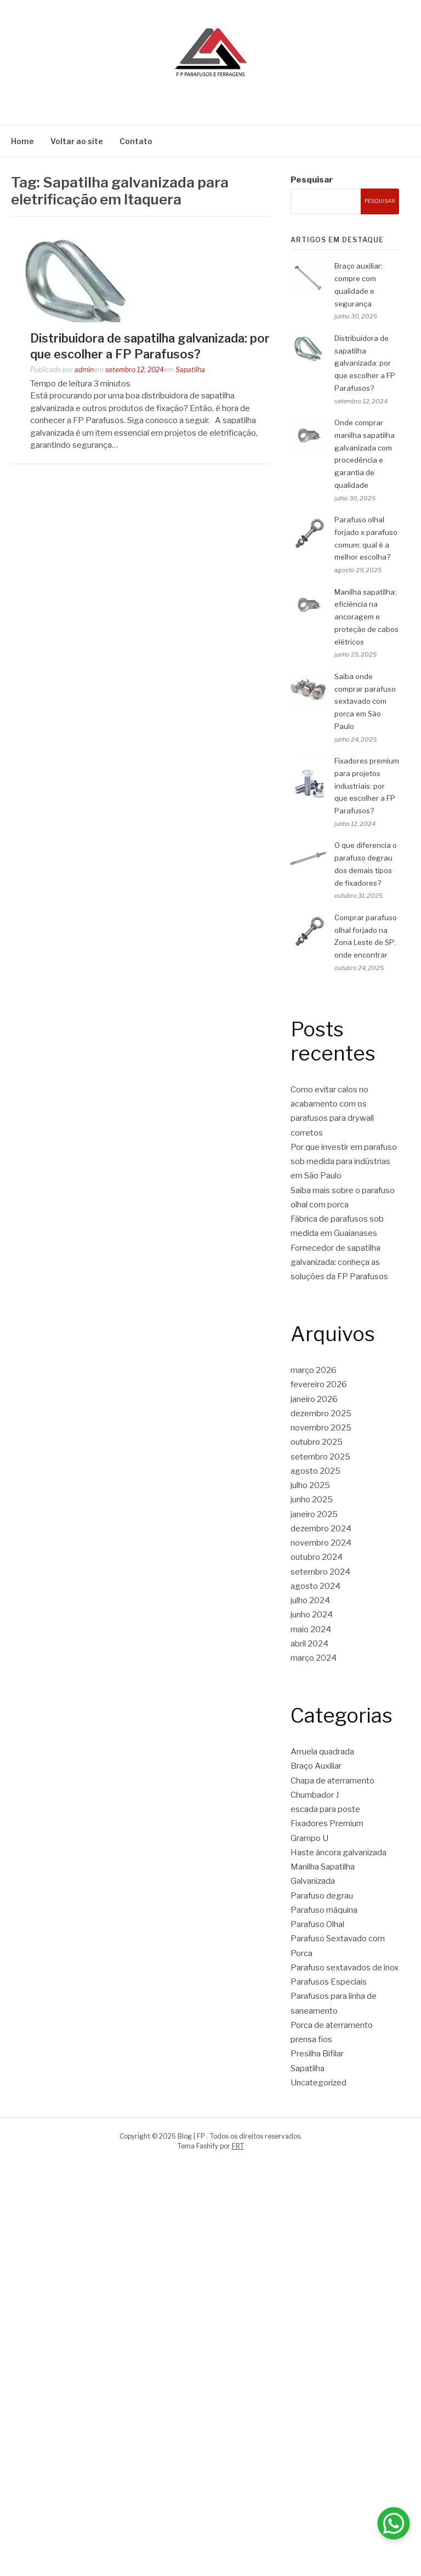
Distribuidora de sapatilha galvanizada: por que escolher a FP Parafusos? (364, 363)
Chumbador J (315, 1795)
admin (84, 370)
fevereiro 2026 (319, 1384)
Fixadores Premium (327, 1823)
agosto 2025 (315, 1471)
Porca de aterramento (332, 2025)
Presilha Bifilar (317, 2054)
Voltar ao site (76, 141)
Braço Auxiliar (316, 1766)
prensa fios (311, 2039)
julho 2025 (310, 1485)
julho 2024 (310, 1600)
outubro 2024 (317, 1557)
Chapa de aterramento (332, 1781)
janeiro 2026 (314, 1399)
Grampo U (309, 1838)
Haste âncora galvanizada (338, 1852)
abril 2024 (309, 1644)
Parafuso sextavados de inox (345, 1968)
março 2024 (314, 1658)
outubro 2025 (317, 1442)
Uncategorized (318, 2083)
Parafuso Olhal (317, 1924)
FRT (238, 2146)
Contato (136, 141)
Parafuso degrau (322, 1896)
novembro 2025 (321, 1428)
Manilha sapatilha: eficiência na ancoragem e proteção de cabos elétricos (366, 617)
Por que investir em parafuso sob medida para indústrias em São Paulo (344, 1161)
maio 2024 (311, 1629)
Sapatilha (190, 370)
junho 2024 (312, 1615)
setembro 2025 (320, 1457)
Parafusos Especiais (329, 1982)
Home (22, 141)
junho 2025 (312, 1499)
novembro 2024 (321, 1543)
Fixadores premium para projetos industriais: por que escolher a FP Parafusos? (366, 785)
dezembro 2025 (321, 1413)
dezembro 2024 (321, 1529)
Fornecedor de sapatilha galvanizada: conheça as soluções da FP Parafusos (339, 1262)
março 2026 (314, 1370)
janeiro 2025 (314, 1514)
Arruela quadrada (322, 1752)
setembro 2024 (320, 1572)
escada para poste (325, 1809)
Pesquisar (312, 180)
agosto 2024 (315, 1586)
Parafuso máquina (324, 1910)
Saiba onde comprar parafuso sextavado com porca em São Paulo (365, 701)
